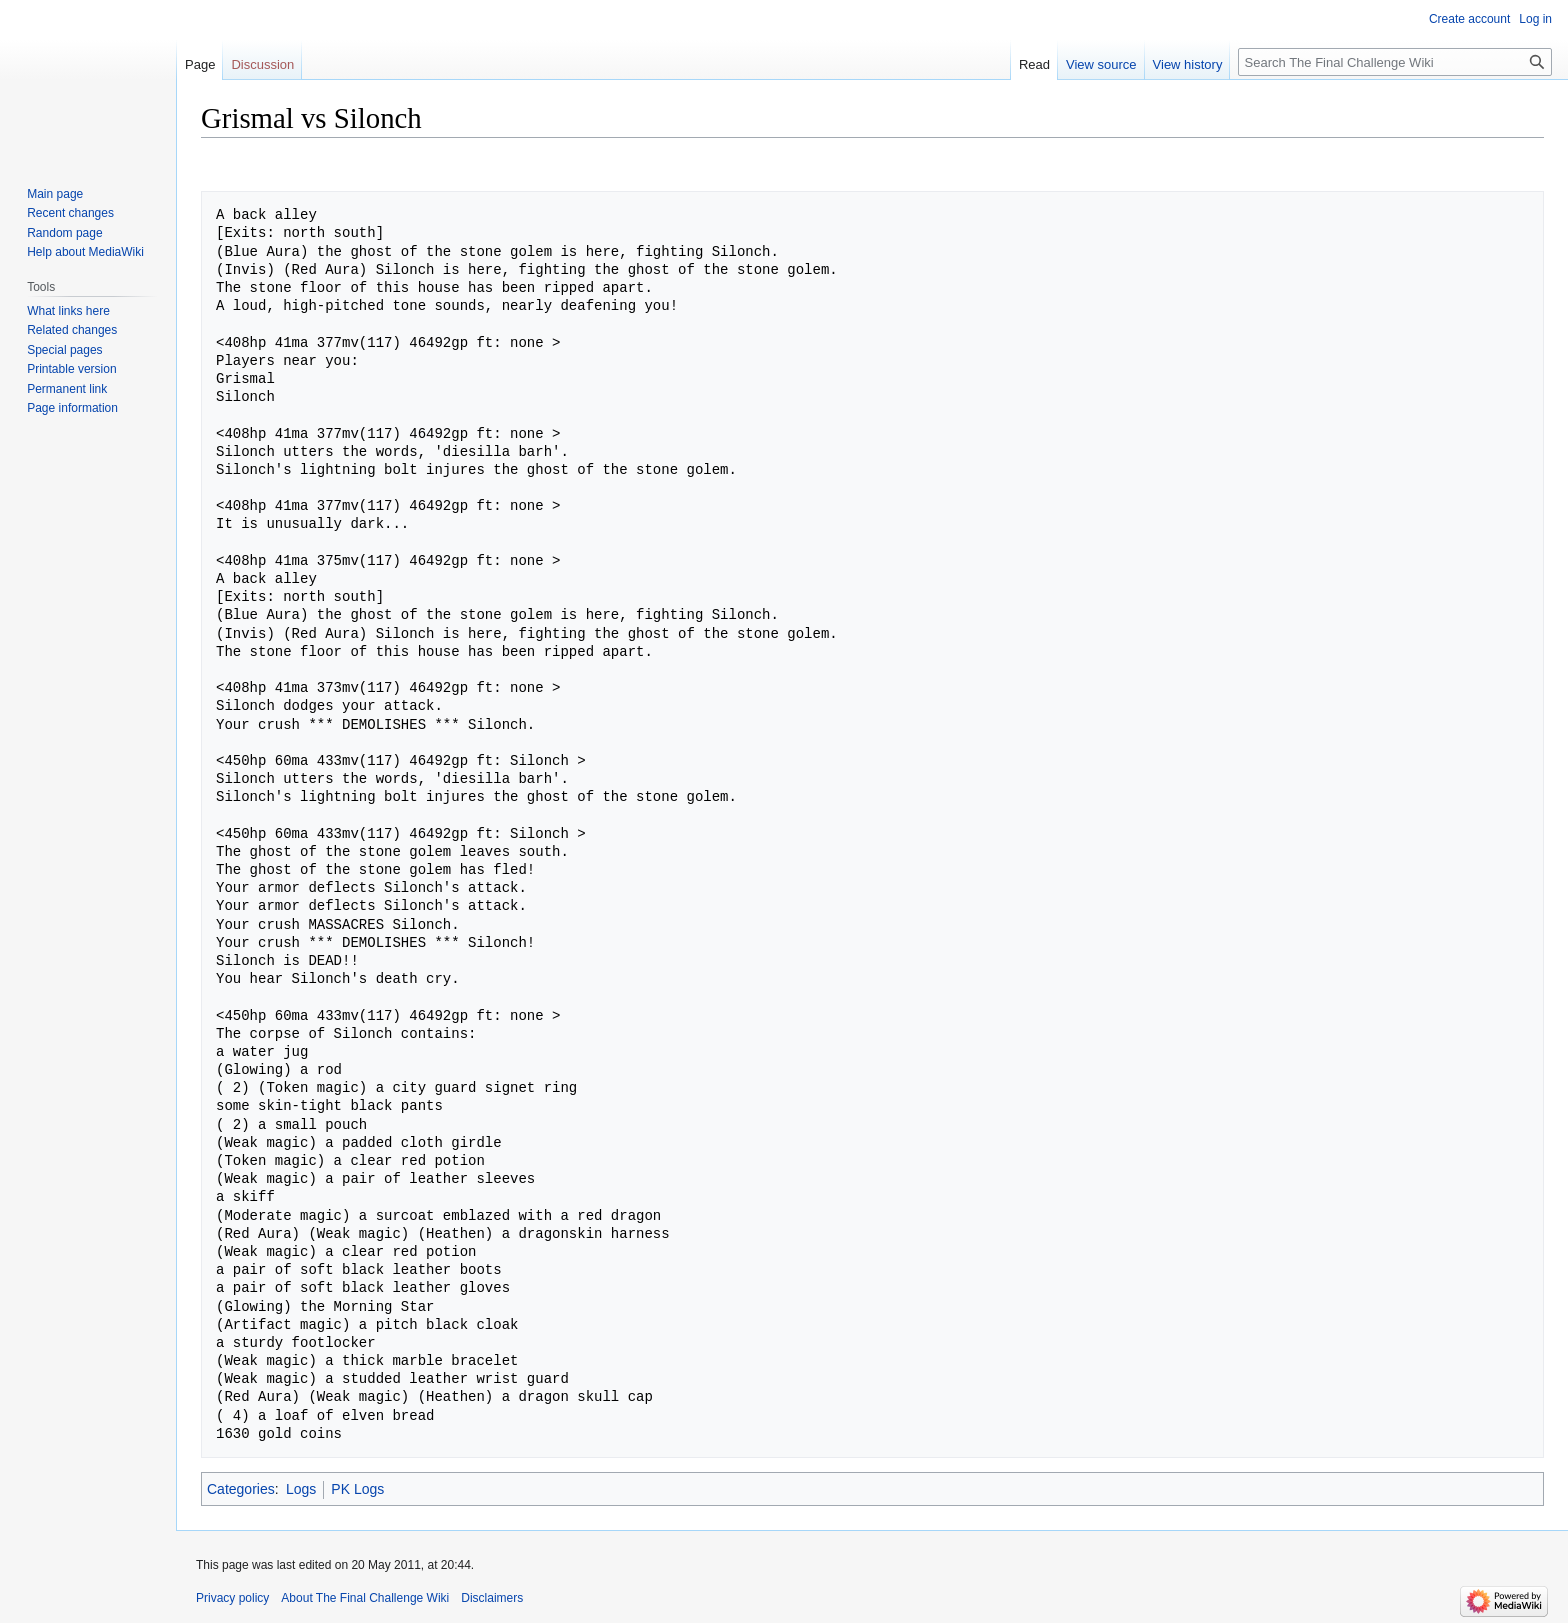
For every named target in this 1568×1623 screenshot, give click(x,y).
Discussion (262, 64)
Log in (1535, 19)
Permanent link (67, 389)
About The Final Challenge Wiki (365, 1598)
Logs (301, 1489)
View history (1188, 64)
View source (1101, 64)
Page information (72, 408)
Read (1034, 64)
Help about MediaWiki (85, 252)
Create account (1469, 19)
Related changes (72, 330)
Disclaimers (492, 1598)
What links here (68, 311)
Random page (64, 233)
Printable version (71, 369)
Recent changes (70, 213)
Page (200, 64)
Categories (241, 1489)
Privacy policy (232, 1598)
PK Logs (357, 1489)
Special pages (64, 350)
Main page (55, 194)
